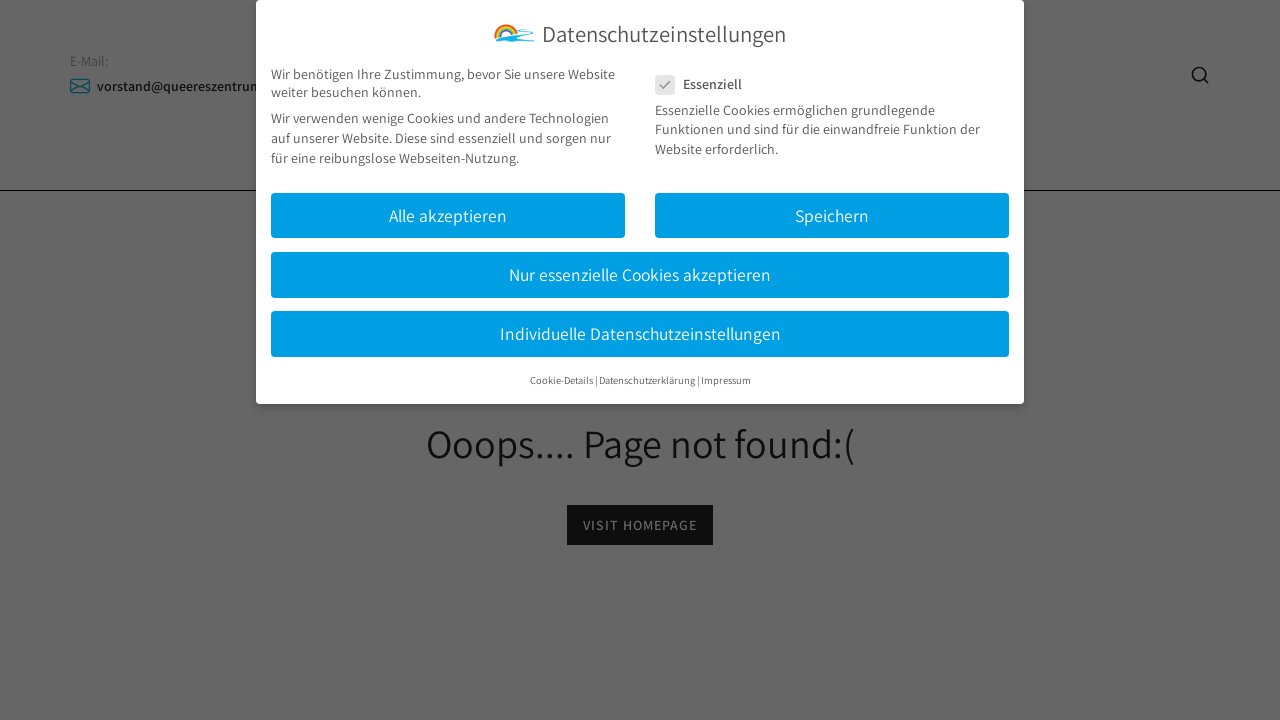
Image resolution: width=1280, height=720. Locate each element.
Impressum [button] (726, 380)
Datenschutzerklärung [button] (647, 380)
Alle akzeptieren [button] (448, 215)
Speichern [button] (832, 215)
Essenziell (705, 84)
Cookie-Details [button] (561, 380)
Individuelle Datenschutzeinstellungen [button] (640, 333)
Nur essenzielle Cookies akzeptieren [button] (640, 274)
